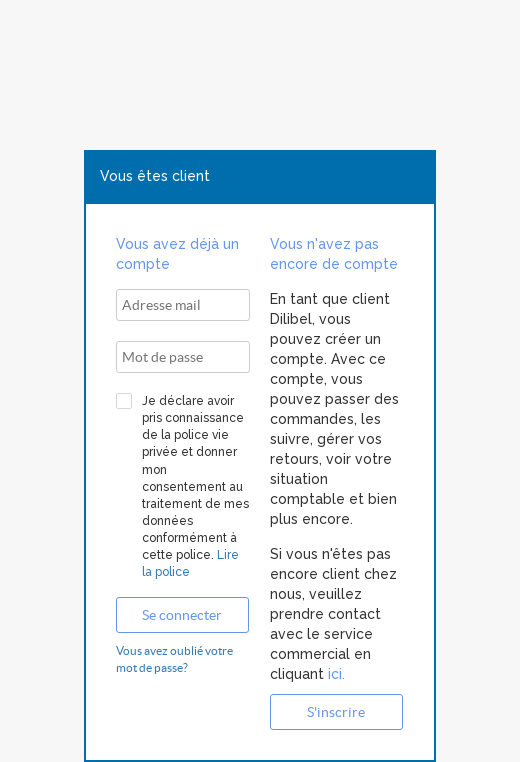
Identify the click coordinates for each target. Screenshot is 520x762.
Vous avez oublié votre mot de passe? (174, 659)
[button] (182, 615)
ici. (334, 674)
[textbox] (183, 305)
